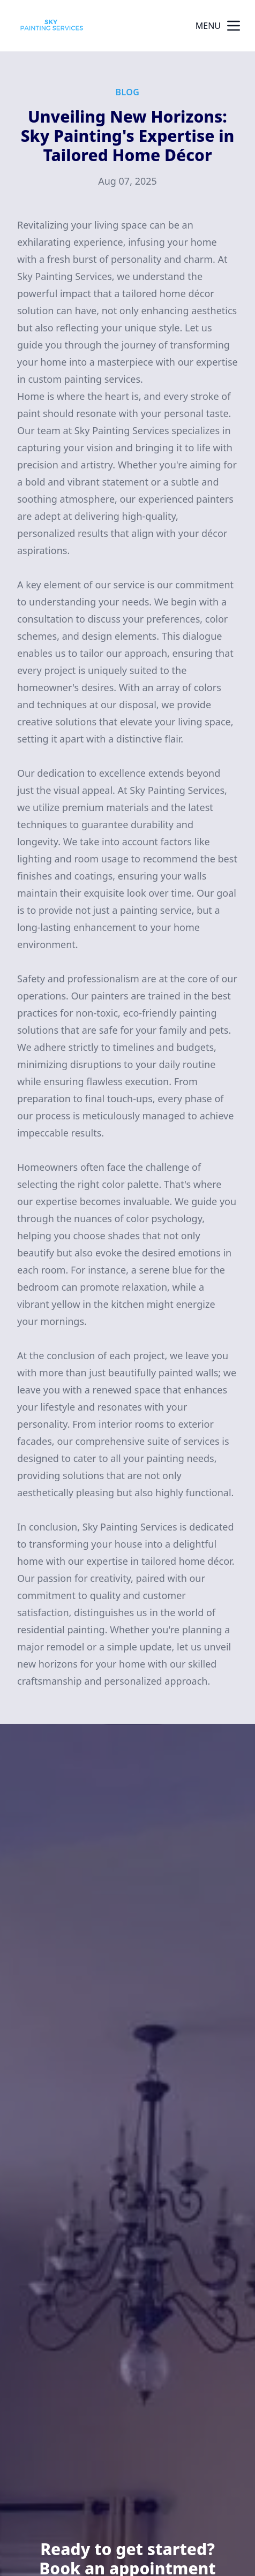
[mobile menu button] (233, 26)
